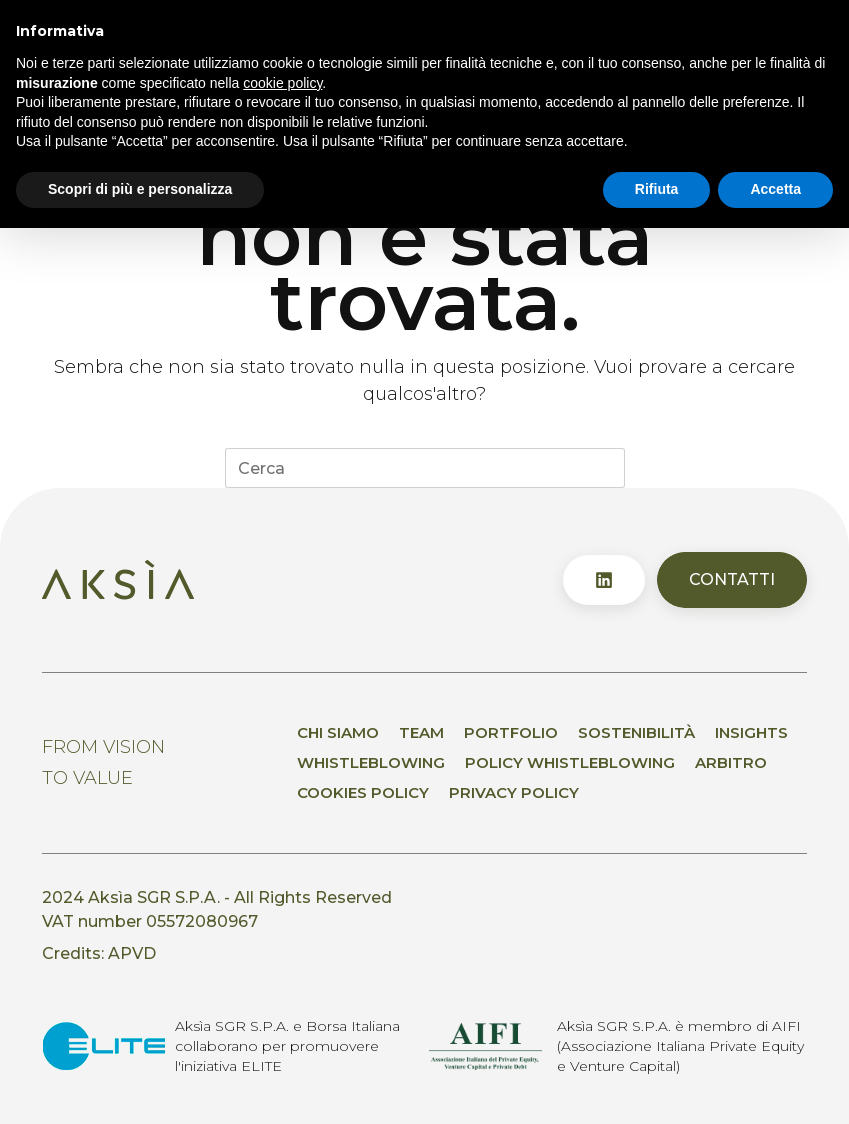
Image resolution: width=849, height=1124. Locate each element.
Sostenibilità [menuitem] (636, 732)
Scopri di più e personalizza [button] (140, 189)
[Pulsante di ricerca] (605, 468)
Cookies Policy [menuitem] (363, 792)
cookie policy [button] (282, 83)
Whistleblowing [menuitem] (371, 762)
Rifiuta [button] (657, 189)
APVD (132, 953)
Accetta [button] (775, 189)
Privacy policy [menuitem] (514, 792)
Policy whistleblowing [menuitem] (570, 762)
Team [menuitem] (421, 732)
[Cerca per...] (405, 468)
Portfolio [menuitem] (511, 732)
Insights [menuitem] (751, 732)
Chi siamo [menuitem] (338, 732)
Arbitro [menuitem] (731, 762)
